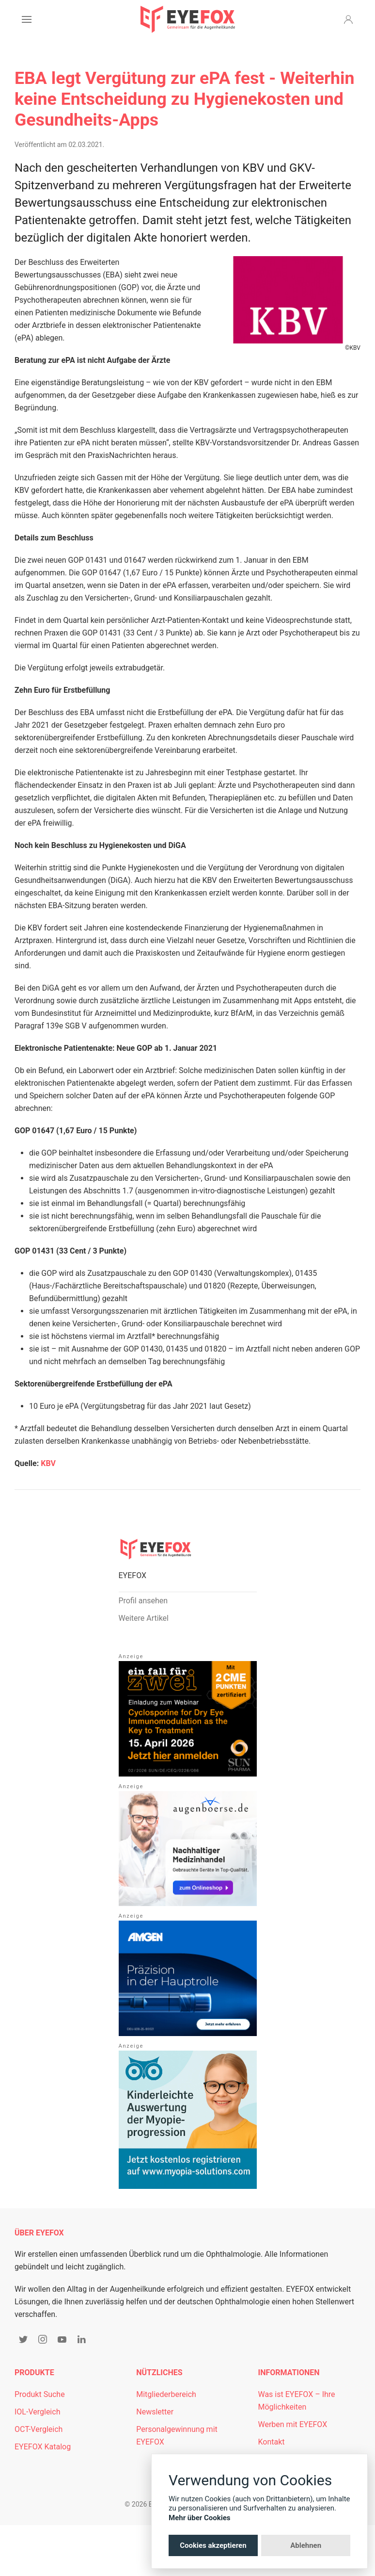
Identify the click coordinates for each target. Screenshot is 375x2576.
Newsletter (154, 2411)
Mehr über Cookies (200, 2517)
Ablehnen (305, 2545)
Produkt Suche (40, 2394)
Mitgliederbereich (166, 2394)
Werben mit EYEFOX (292, 2424)
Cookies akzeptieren (213, 2545)
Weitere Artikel (144, 1618)
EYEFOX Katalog (43, 2446)
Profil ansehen (143, 1600)
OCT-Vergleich (38, 2429)
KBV (48, 1463)
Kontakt (271, 2441)
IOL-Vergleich (37, 2411)
